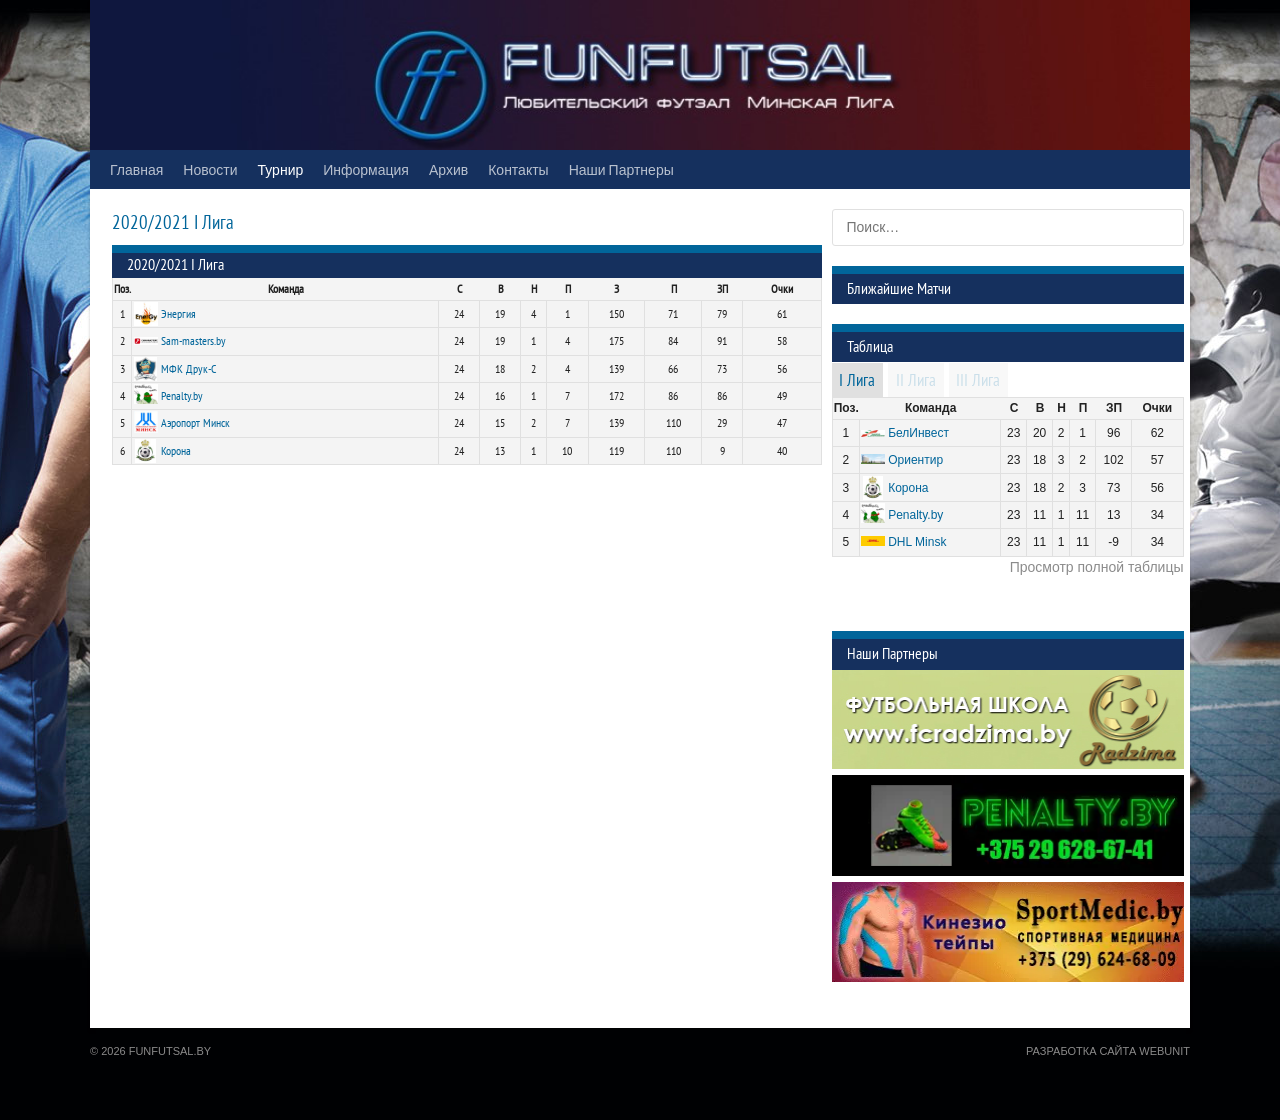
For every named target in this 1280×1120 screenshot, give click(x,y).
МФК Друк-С (189, 369)
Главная (136, 169)
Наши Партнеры (621, 169)
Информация (366, 169)
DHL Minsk (917, 542)
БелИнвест (918, 433)
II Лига (916, 381)
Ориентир (915, 460)
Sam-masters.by (193, 341)
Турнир (281, 169)
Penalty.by (182, 396)
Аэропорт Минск (195, 423)
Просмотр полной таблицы (1097, 567)
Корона (176, 451)
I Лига (857, 381)
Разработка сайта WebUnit (1108, 1051)
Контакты (518, 169)
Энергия (178, 314)
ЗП (722, 289)
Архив (448, 169)
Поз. (122, 289)
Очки (782, 289)
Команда (286, 289)
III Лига (978, 381)
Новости (210, 169)
